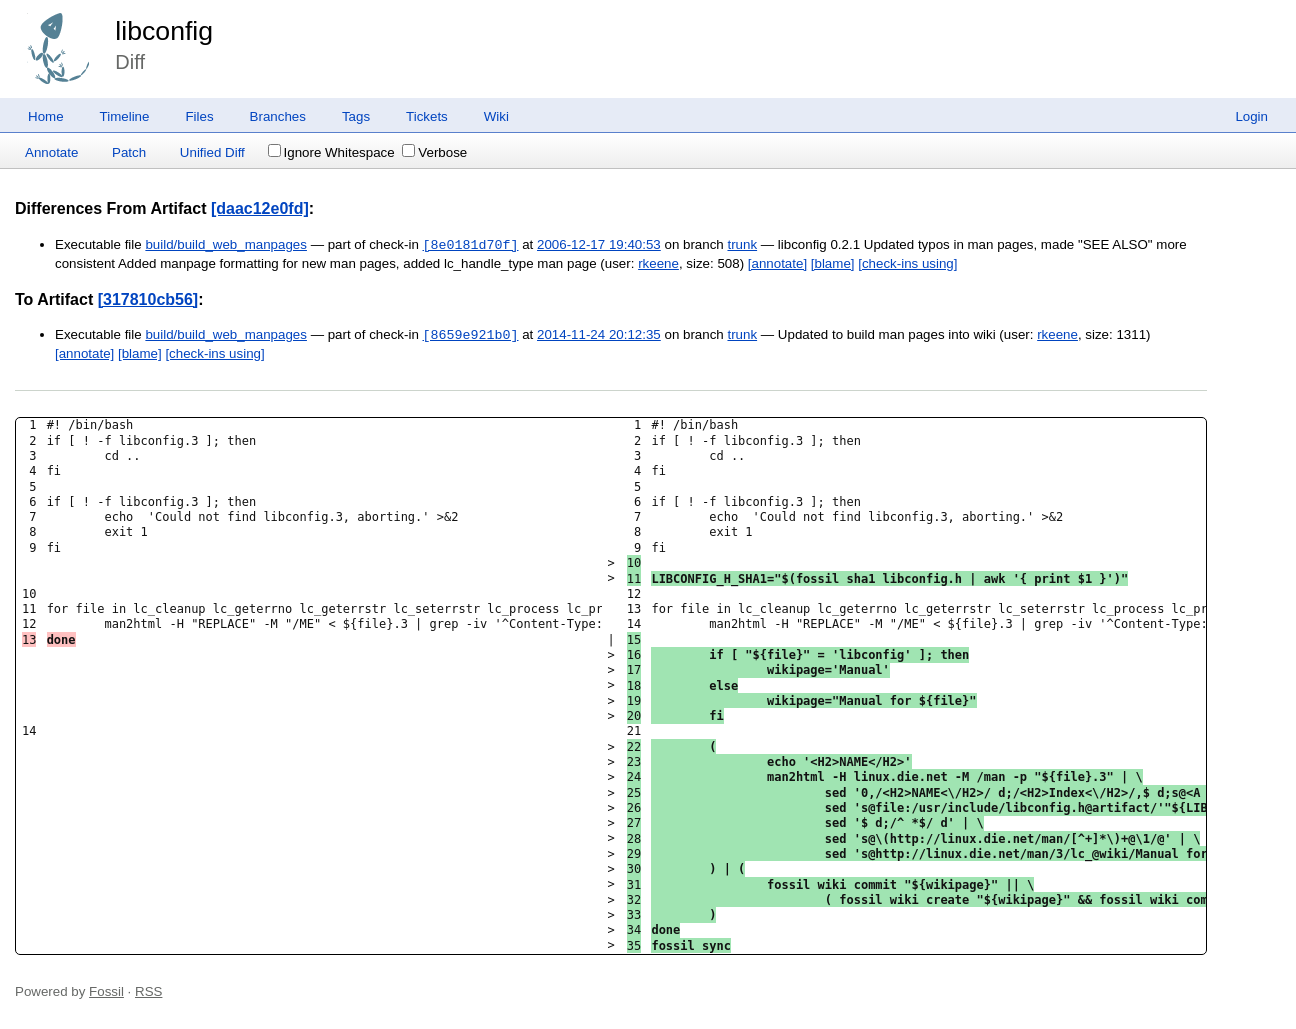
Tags (356, 116)
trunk (742, 245)
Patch (129, 152)
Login (1251, 116)
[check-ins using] (907, 263)
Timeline (125, 116)
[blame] (833, 263)
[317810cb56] (148, 299)
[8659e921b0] (471, 335)
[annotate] (777, 263)
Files (199, 116)
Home (46, 116)
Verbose (434, 152)
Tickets (427, 116)
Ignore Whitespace (331, 152)
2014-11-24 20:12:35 (599, 335)
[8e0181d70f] (471, 245)
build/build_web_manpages (226, 245)
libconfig (164, 31)
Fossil (106, 991)
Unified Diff (212, 152)
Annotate (51, 152)
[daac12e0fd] (260, 208)
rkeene (658, 263)
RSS (148, 991)
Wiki (496, 116)
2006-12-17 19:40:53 (599, 245)
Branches (278, 116)
